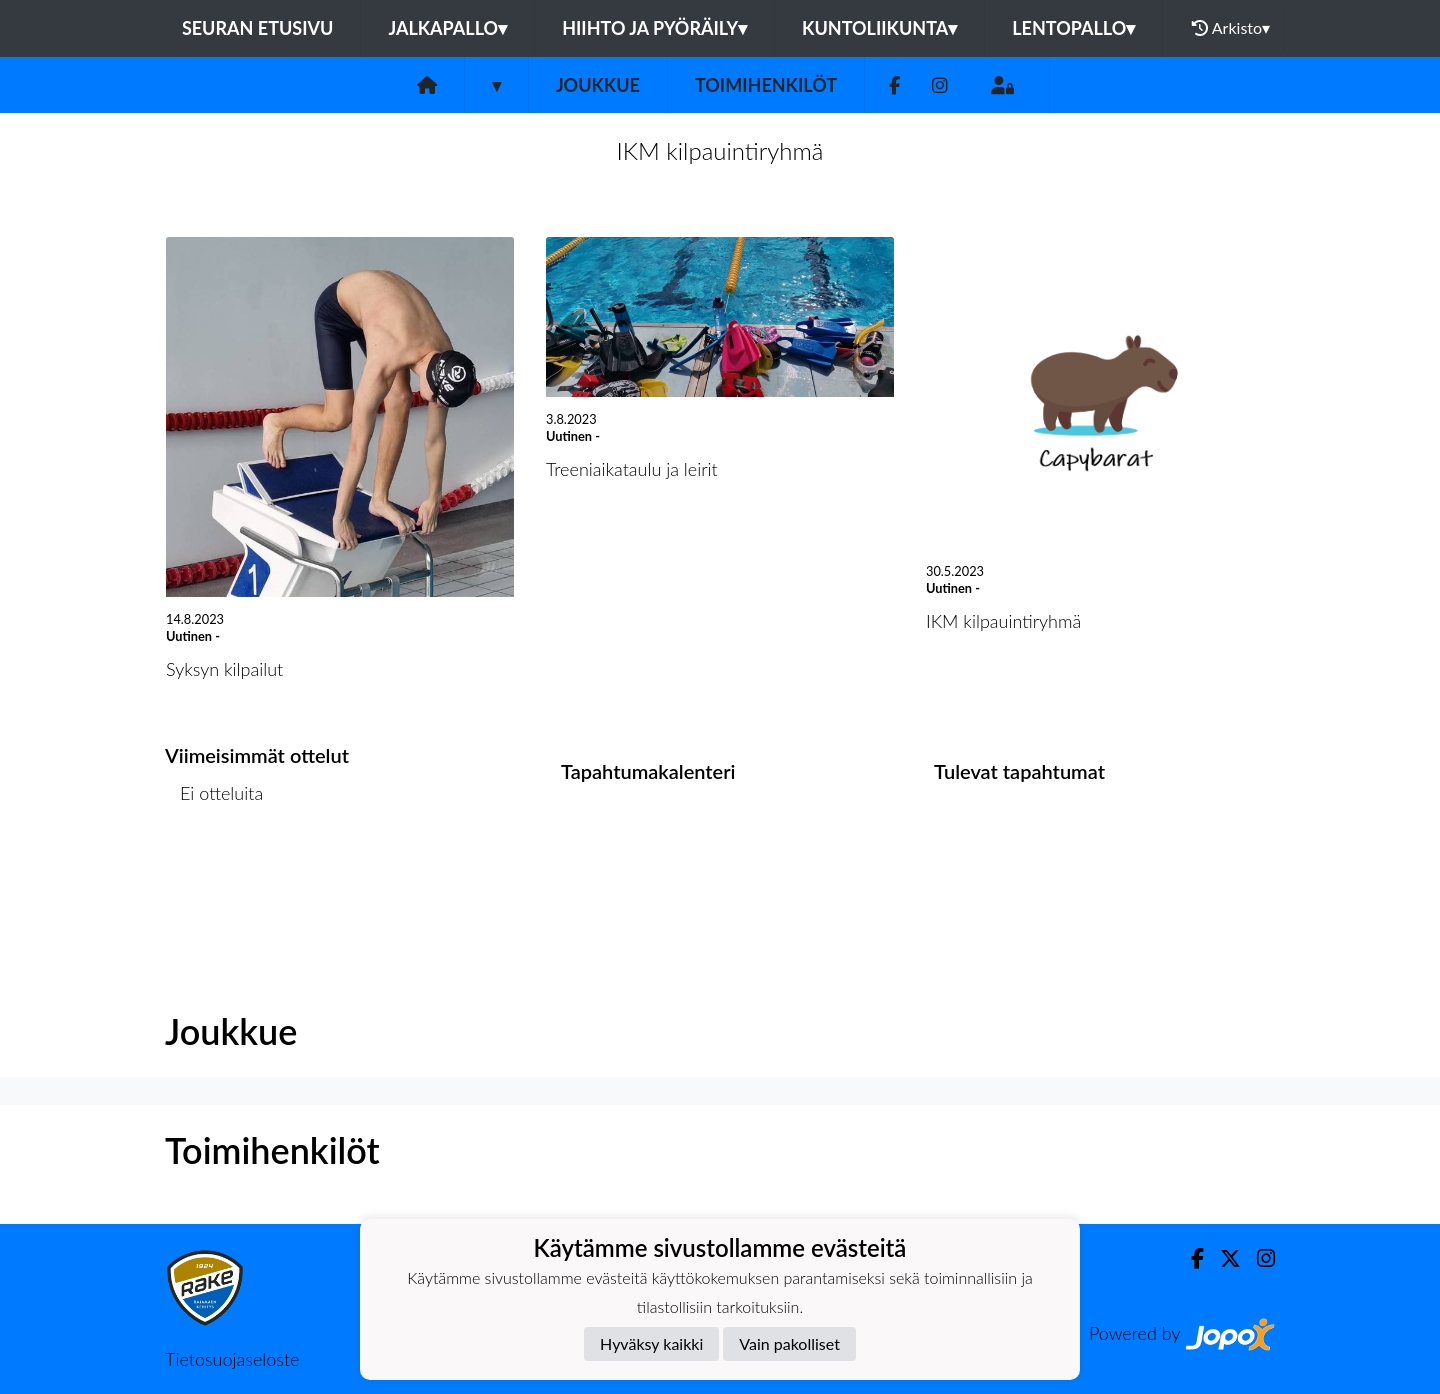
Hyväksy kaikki (651, 1343)
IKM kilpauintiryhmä (720, 150)
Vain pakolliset (789, 1343)
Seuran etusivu (258, 28)
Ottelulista (214, 870)
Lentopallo (1073, 28)
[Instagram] (940, 85)
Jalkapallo (447, 28)
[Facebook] (894, 85)
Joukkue (598, 85)
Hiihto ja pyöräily (654, 28)
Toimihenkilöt (766, 85)
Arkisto (1231, 28)
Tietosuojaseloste (232, 1359)
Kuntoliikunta (879, 28)
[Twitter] (1222, 1258)
